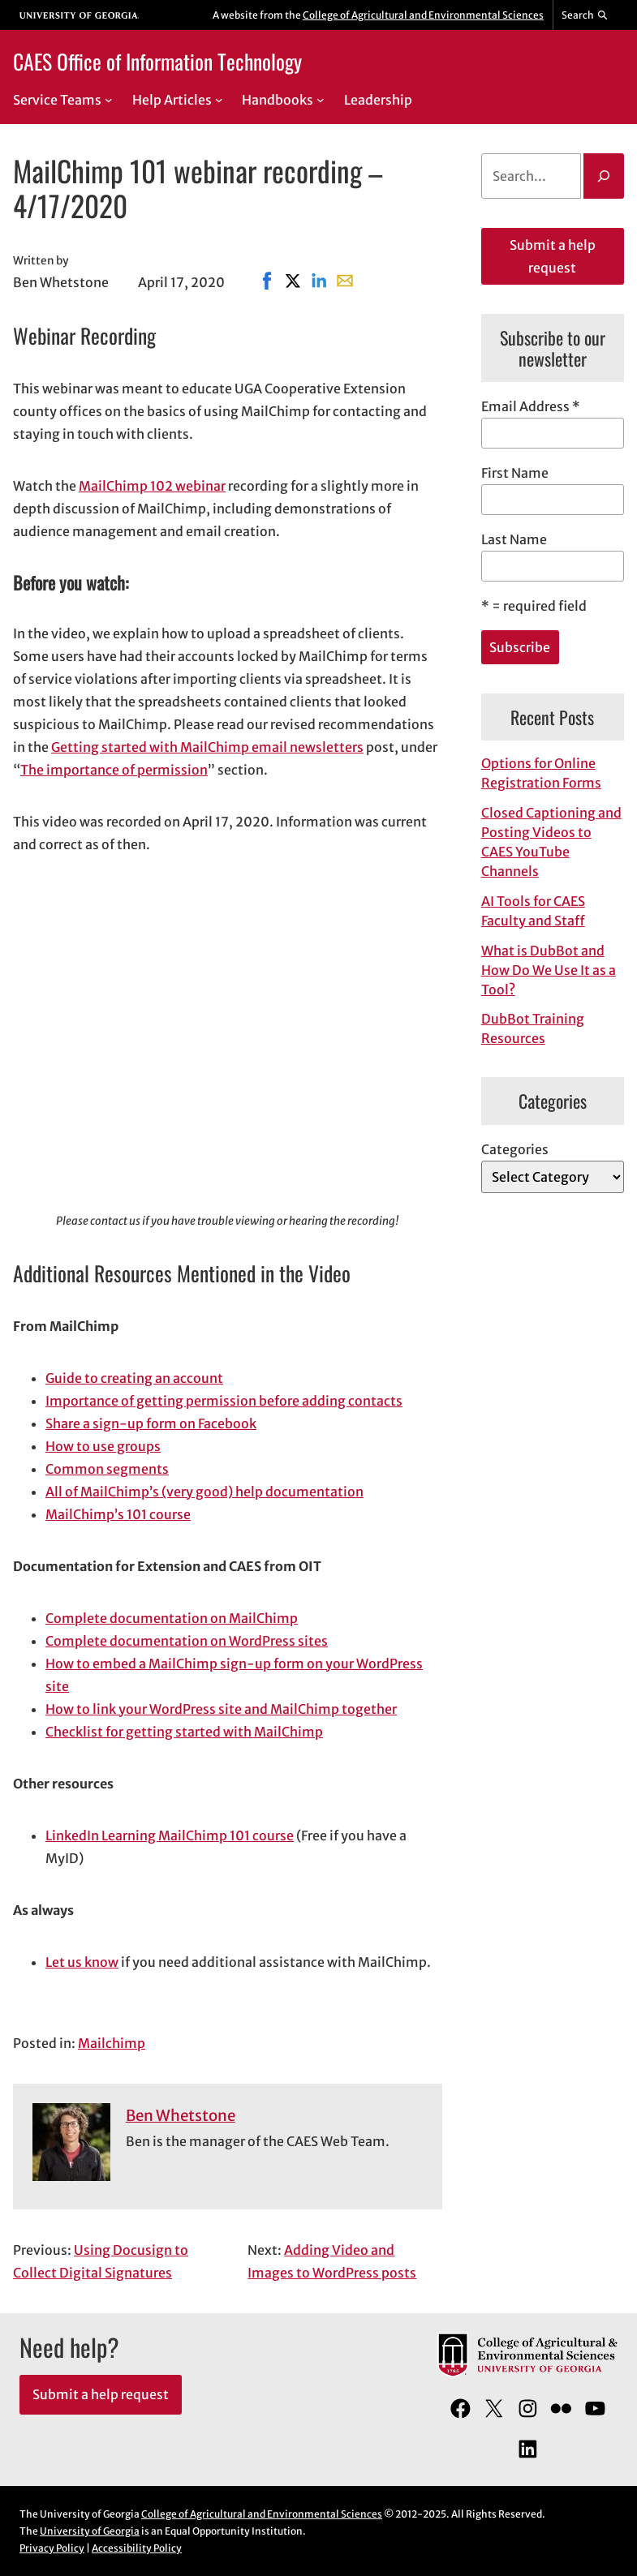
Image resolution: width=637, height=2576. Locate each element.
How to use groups (103, 1446)
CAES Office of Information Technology (157, 60)
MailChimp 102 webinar (152, 486)
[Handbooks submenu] (320, 100)
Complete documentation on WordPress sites (186, 1641)
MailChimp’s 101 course (118, 1514)
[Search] (603, 176)
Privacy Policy (51, 2548)
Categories (515, 1149)
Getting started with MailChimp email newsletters (207, 747)
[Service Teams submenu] (109, 100)
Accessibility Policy (137, 2548)
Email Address (530, 406)
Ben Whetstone (180, 2115)
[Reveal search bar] (585, 15)
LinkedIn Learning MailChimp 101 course (169, 1835)
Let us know (81, 1962)
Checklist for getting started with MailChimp (184, 1732)
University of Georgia (90, 2531)
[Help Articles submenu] (219, 100)
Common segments (107, 1469)
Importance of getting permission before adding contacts (223, 1401)
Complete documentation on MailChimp (171, 1618)
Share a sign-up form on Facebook (150, 1423)
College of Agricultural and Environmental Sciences (423, 15)
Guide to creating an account (134, 1378)
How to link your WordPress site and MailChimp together (221, 1709)
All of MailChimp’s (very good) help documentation (204, 1491)
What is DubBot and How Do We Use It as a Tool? (548, 970)
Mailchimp (111, 2043)
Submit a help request (553, 256)
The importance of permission (114, 770)
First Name (515, 473)
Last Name (514, 539)
